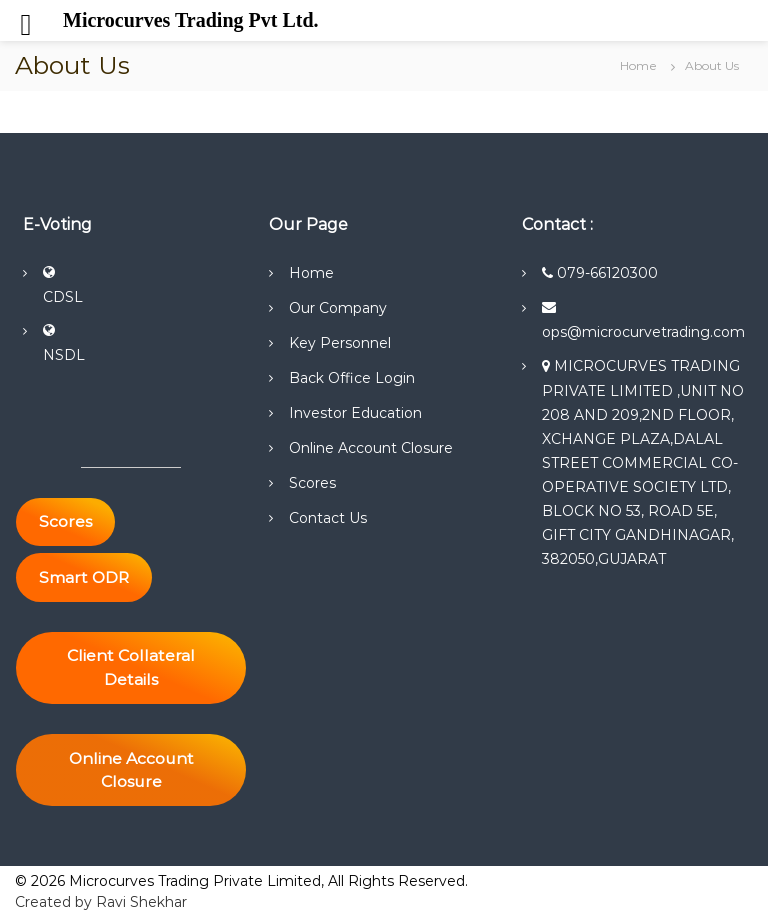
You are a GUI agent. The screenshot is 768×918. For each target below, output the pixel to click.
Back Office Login (352, 378)
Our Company (338, 308)
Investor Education (355, 413)
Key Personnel (340, 343)
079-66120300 (600, 273)
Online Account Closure (371, 448)
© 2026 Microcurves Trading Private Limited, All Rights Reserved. (241, 881)
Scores (312, 483)
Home (311, 273)
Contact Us (328, 518)
